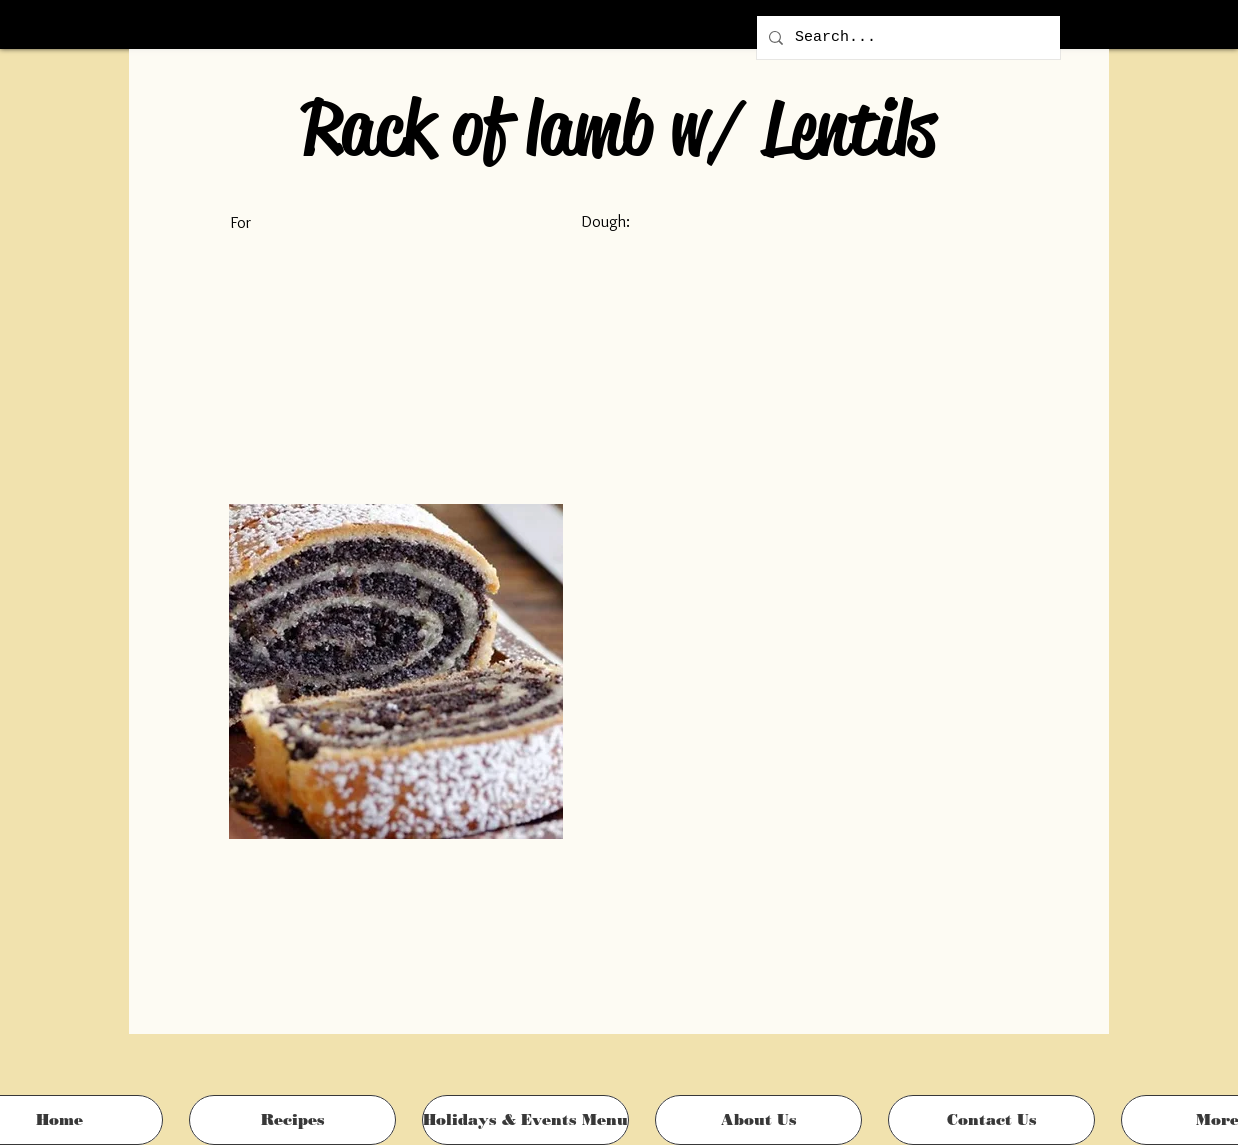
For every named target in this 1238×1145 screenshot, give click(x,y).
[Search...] (906, 37)
